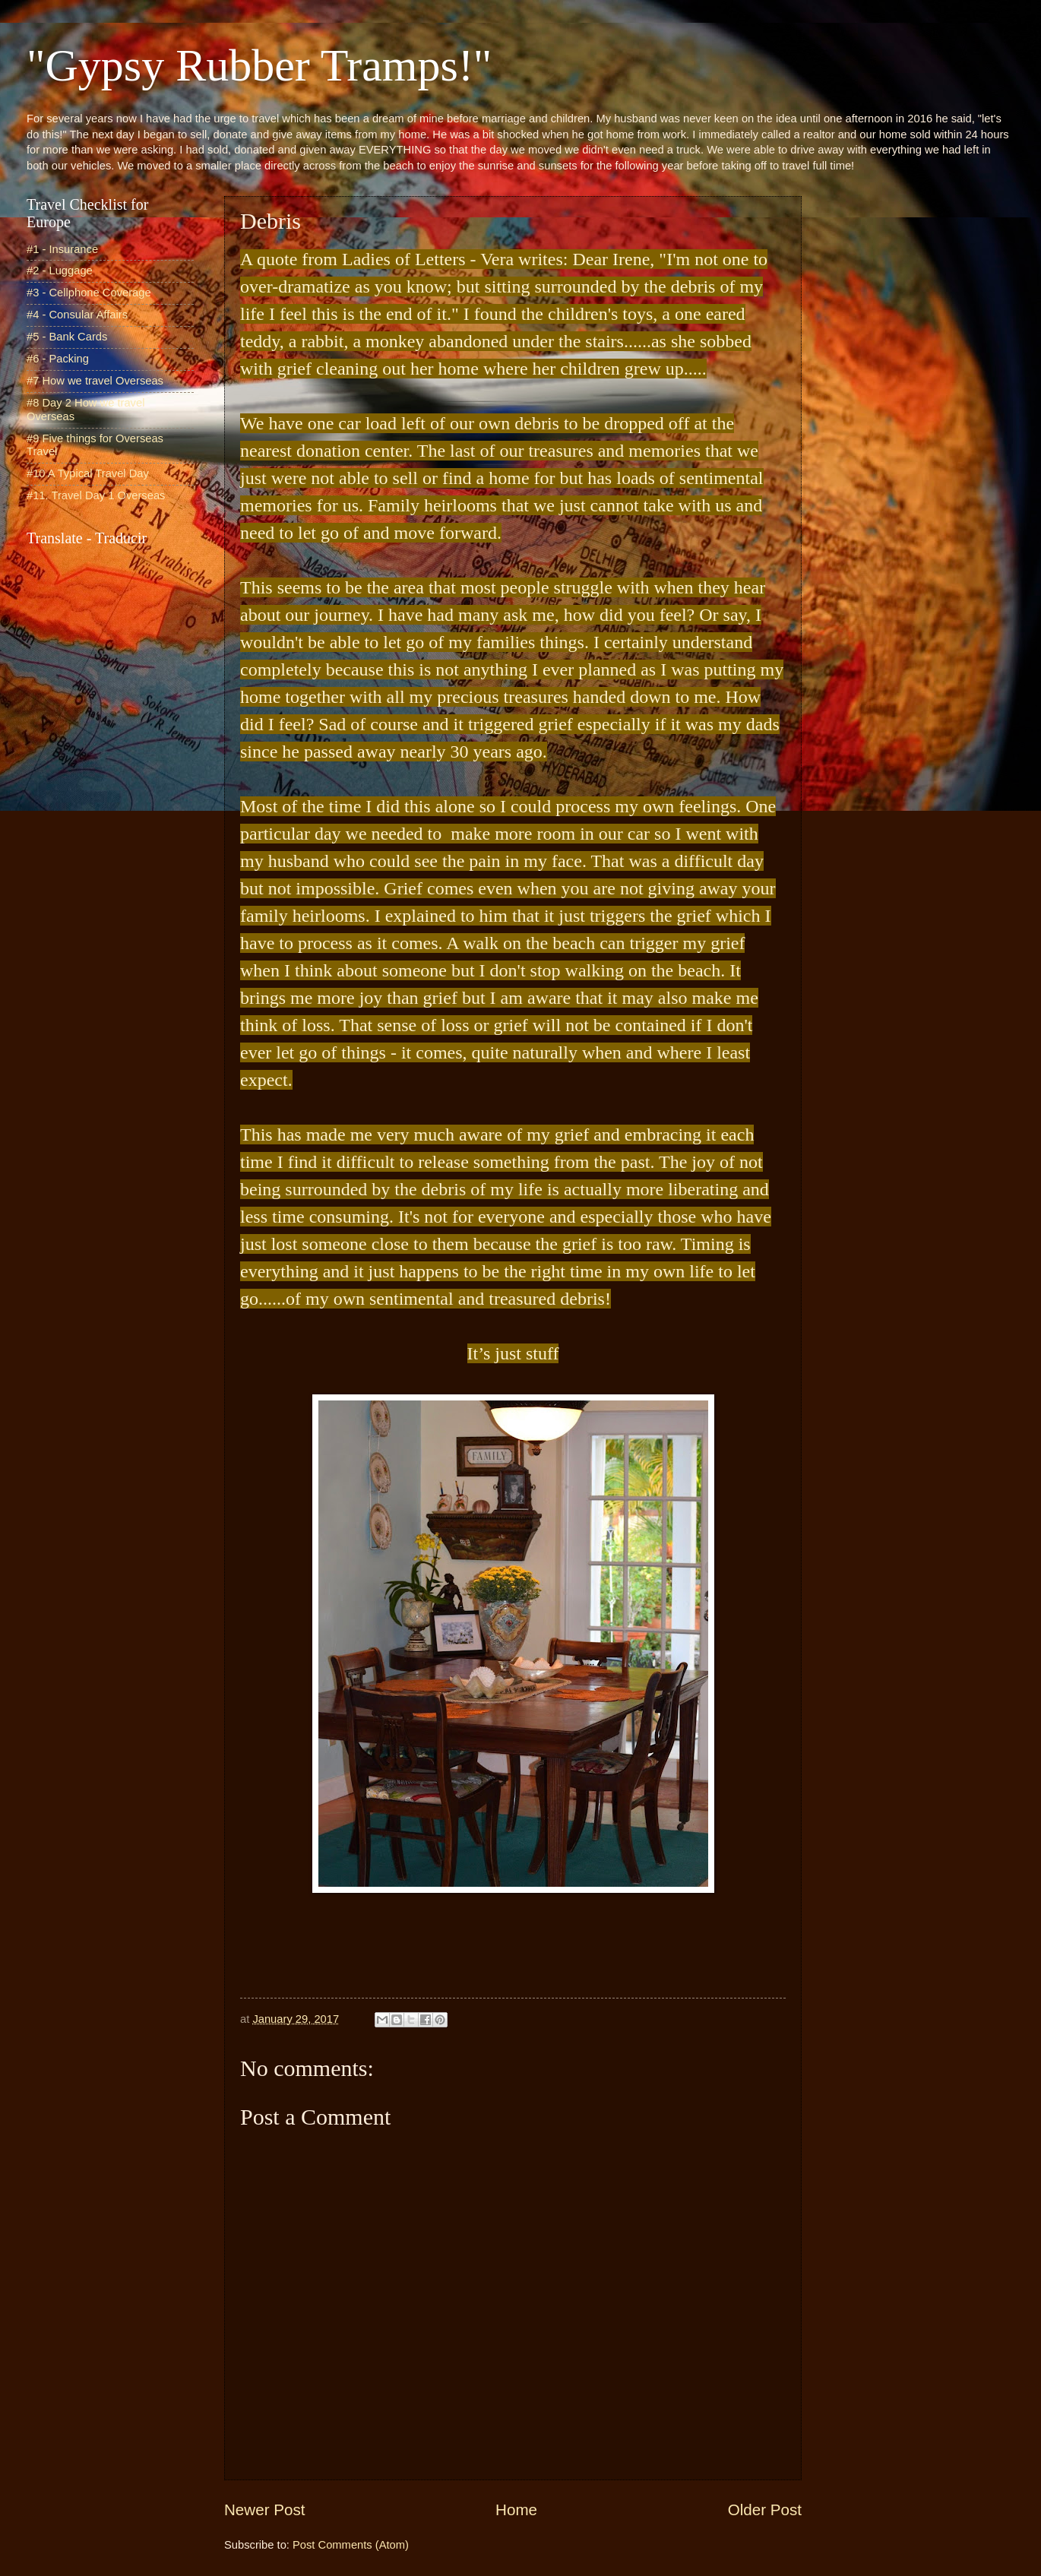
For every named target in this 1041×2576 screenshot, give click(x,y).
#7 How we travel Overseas (95, 381)
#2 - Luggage (60, 270)
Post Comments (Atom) (351, 2545)
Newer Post (264, 2509)
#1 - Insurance (62, 249)
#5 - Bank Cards (67, 337)
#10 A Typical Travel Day (88, 473)
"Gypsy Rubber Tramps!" (259, 65)
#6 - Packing (58, 359)
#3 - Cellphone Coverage (89, 292)
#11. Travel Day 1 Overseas (96, 495)
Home (516, 2509)
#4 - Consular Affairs (77, 315)
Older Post (765, 2509)
